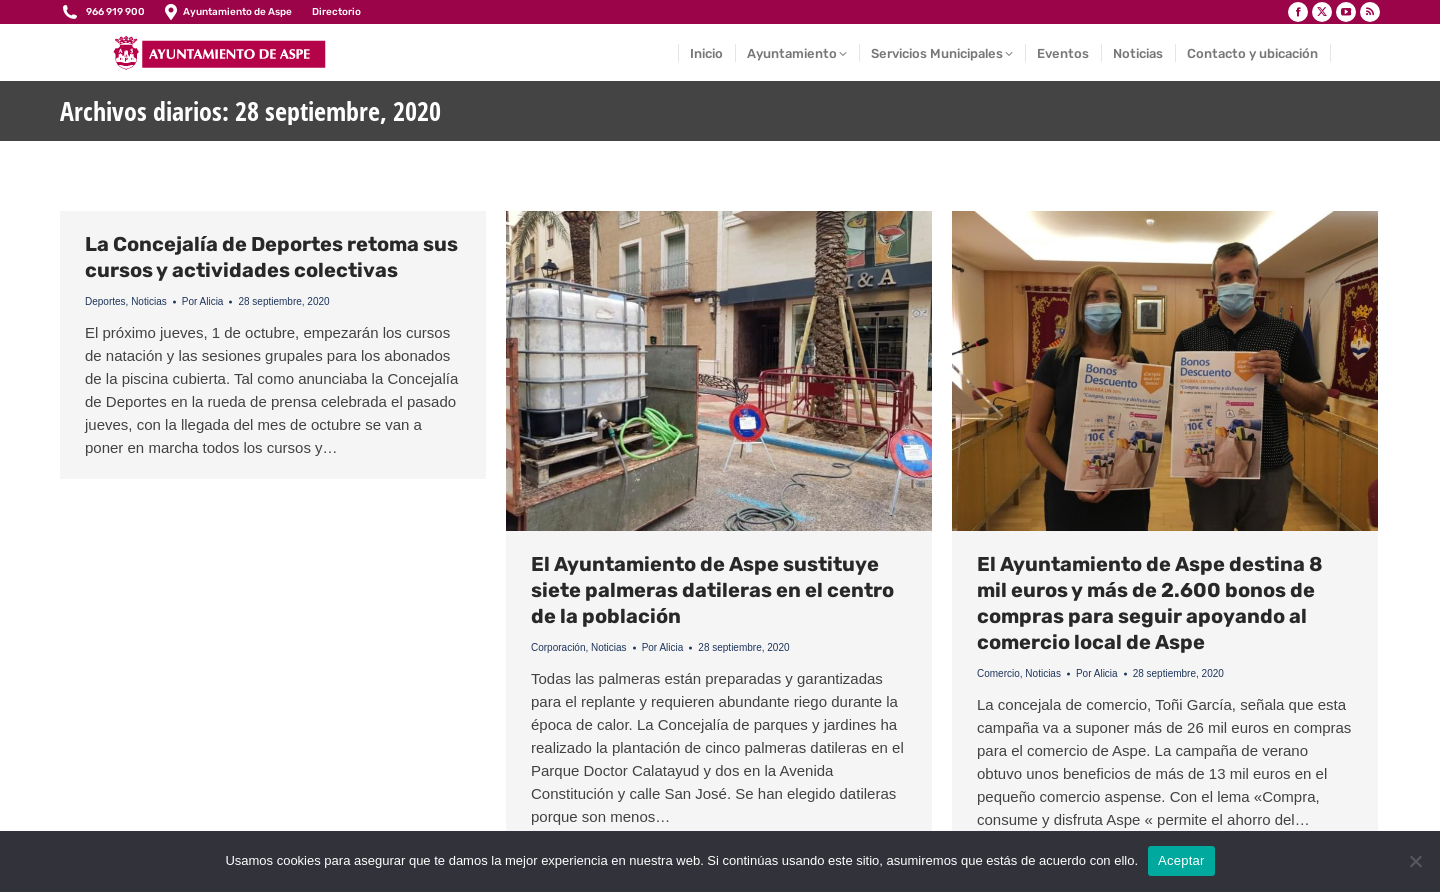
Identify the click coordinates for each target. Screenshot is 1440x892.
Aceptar (1181, 860)
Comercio (998, 673)
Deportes (105, 301)
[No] (1415, 861)
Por (203, 301)
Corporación (558, 647)
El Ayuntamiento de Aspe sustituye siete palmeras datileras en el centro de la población (712, 590)
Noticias (149, 301)
